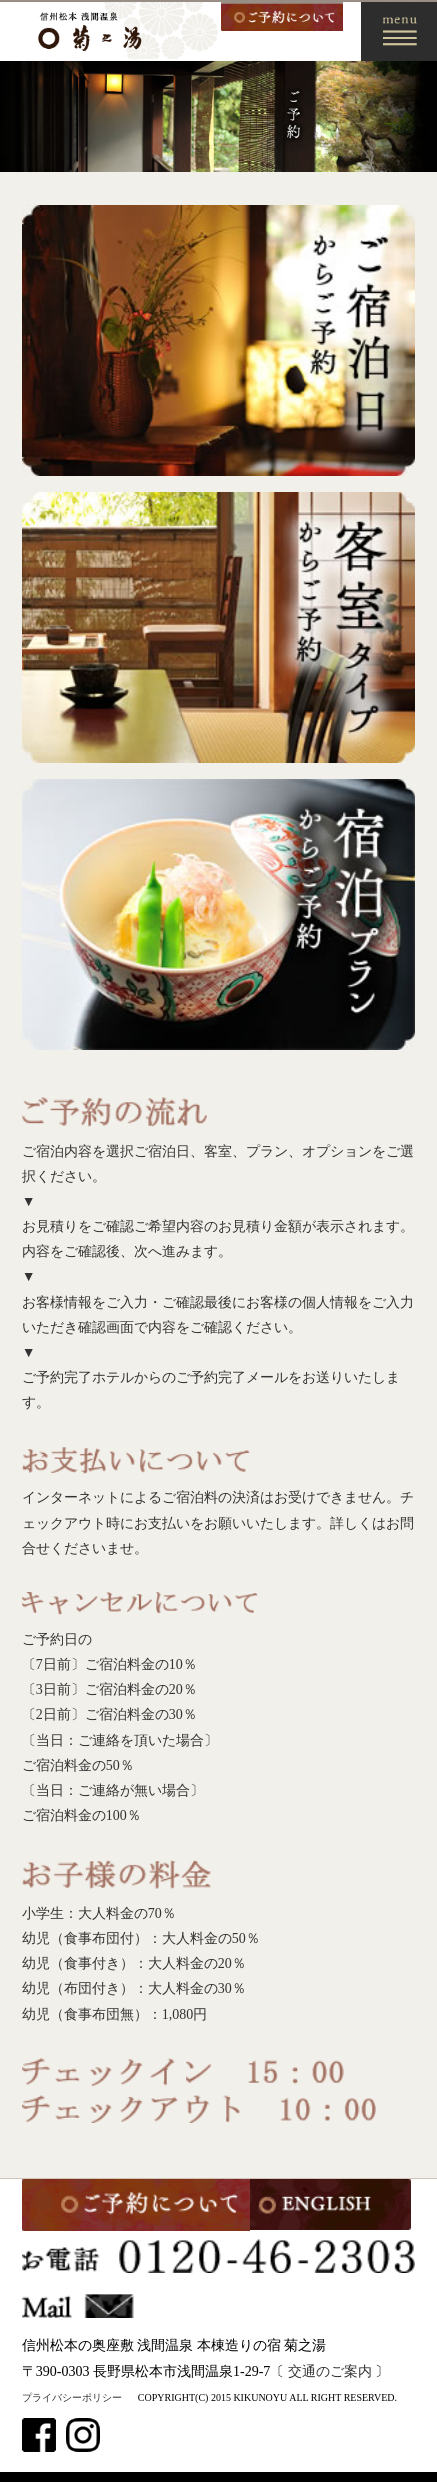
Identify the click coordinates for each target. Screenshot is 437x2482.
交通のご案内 (330, 2371)
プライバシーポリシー (72, 2397)
